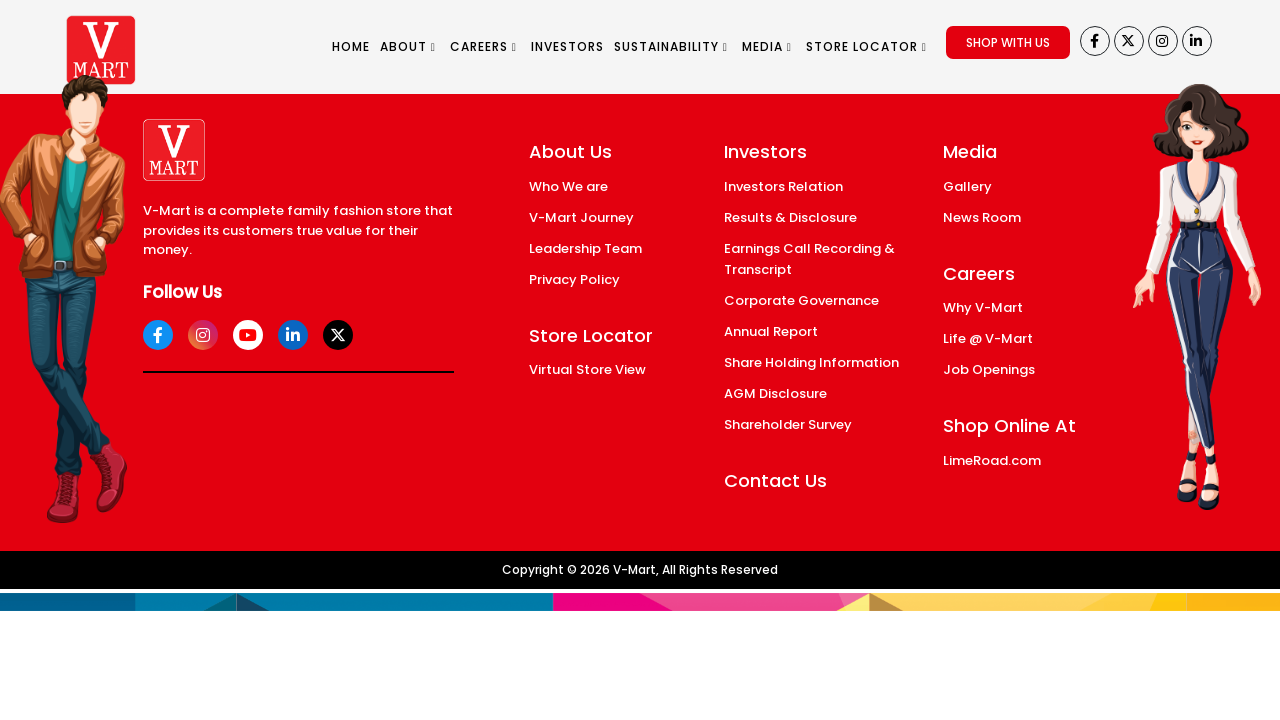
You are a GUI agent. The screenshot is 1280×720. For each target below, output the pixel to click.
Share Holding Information (811, 362)
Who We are (568, 186)
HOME (351, 46)
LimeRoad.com (992, 460)
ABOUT (408, 46)
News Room (982, 217)
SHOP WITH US (1008, 42)
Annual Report (771, 331)
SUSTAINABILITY (671, 46)
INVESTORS (567, 46)
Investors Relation (783, 186)
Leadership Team (585, 248)
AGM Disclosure (775, 393)
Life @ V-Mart (988, 338)
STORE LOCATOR (866, 46)
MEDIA (767, 46)
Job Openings (989, 369)
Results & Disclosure (790, 217)
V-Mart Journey (581, 217)
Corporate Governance (801, 300)
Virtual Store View (587, 369)
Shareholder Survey (788, 424)
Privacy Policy (574, 279)
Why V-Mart (983, 307)
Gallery (967, 186)
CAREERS (483, 46)
